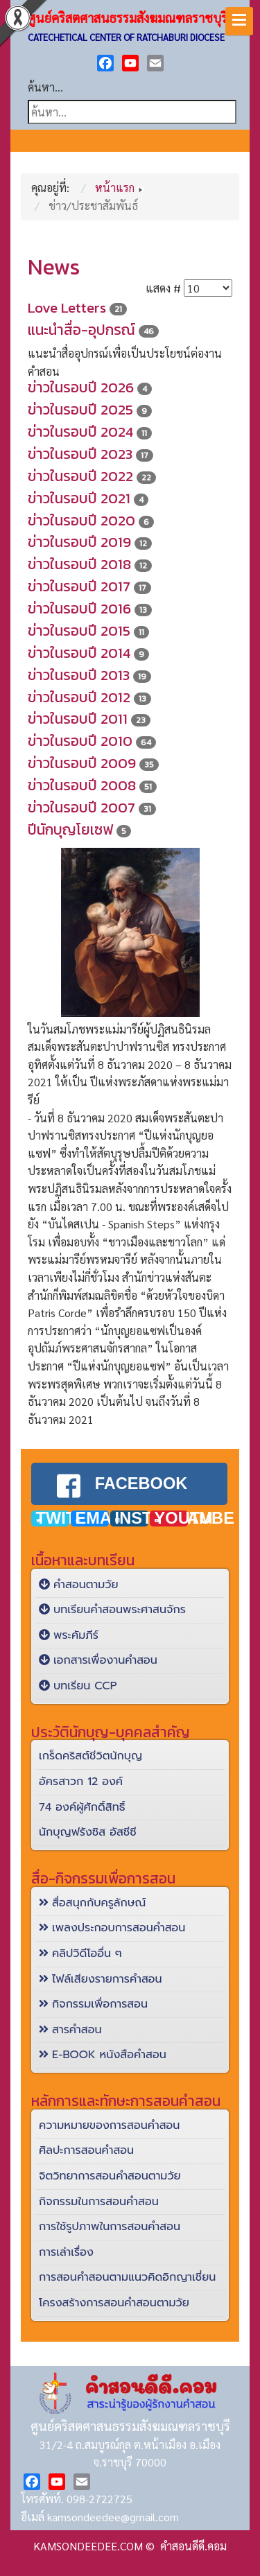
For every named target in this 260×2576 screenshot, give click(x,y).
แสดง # (163, 288)
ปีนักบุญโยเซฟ (70, 829)
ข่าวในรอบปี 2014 (79, 652)
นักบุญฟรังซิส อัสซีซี (88, 1826)
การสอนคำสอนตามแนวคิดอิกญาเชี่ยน (127, 2271)
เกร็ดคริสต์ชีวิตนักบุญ (90, 1750)
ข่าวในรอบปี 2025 (80, 409)
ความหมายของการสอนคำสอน (109, 2119)
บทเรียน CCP (77, 1679)
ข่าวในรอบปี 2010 (80, 740)
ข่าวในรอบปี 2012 (79, 697)
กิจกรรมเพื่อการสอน (93, 1998)
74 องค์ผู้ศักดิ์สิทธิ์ (82, 1801)
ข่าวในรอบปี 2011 (78, 718)
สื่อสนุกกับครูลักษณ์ (92, 1896)
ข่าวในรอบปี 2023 (80, 453)
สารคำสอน (70, 2023)
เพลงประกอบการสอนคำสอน (112, 1922)
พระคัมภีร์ (68, 1629)
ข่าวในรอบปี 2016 (79, 608)
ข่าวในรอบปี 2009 (82, 763)
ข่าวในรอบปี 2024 (80, 431)
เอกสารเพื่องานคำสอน (98, 1654)
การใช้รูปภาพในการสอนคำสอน (109, 2220)
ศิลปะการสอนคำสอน (86, 2144)
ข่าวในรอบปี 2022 (80, 476)
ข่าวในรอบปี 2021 (79, 498)
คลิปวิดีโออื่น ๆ (80, 1947)
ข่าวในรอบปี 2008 (82, 785)
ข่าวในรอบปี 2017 (79, 586)
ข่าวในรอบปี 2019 (79, 541)
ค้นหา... (45, 87)
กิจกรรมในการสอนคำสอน (99, 2195)
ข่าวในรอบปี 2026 (81, 387)
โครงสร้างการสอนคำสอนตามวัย (114, 2296)
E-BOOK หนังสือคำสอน (102, 2049)
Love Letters (67, 307)
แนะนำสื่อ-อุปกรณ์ (81, 329)
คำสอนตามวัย (79, 1578)
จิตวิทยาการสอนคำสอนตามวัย (110, 2169)
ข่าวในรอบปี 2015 (79, 630)
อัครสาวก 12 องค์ (81, 1775)
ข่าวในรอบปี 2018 (79, 564)
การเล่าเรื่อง (66, 2246)
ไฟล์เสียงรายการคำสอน (100, 1973)
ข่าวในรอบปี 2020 (81, 520)
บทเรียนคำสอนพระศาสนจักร (112, 1604)
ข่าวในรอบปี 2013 (79, 675)
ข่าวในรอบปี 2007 (81, 807)
